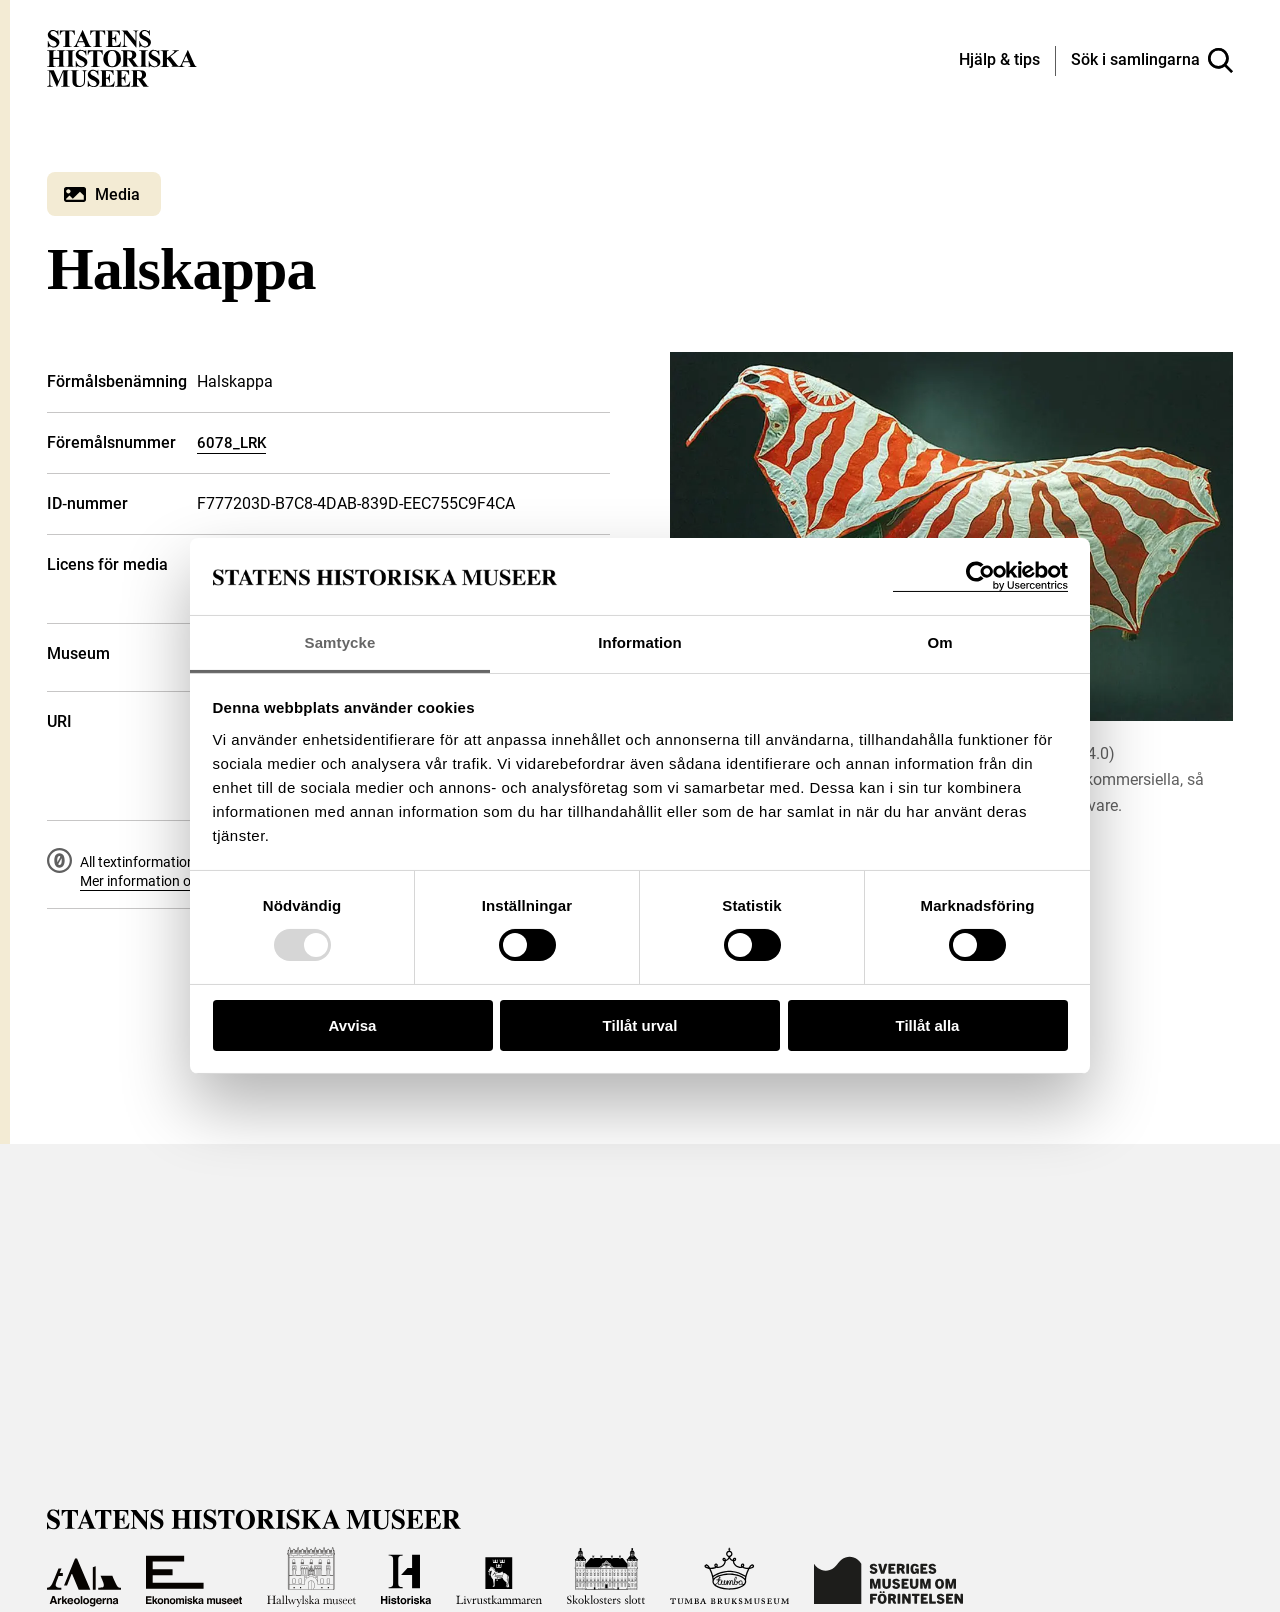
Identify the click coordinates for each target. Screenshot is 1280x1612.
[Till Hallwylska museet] (311, 1577)
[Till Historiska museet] (406, 1577)
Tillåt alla (928, 1025)
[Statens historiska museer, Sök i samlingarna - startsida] (122, 57)
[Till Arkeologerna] (84, 1577)
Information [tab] (640, 642)
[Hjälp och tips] (999, 61)
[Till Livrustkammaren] (499, 1577)
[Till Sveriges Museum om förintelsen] (888, 1577)
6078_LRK (231, 443)
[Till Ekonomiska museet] (194, 1577)
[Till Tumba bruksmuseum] (730, 1577)
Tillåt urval (640, 1025)
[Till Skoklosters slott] (606, 1577)
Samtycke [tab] (340, 642)
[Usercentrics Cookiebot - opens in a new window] (980, 576)
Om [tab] (939, 642)
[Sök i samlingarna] (1152, 61)
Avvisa (353, 1025)
